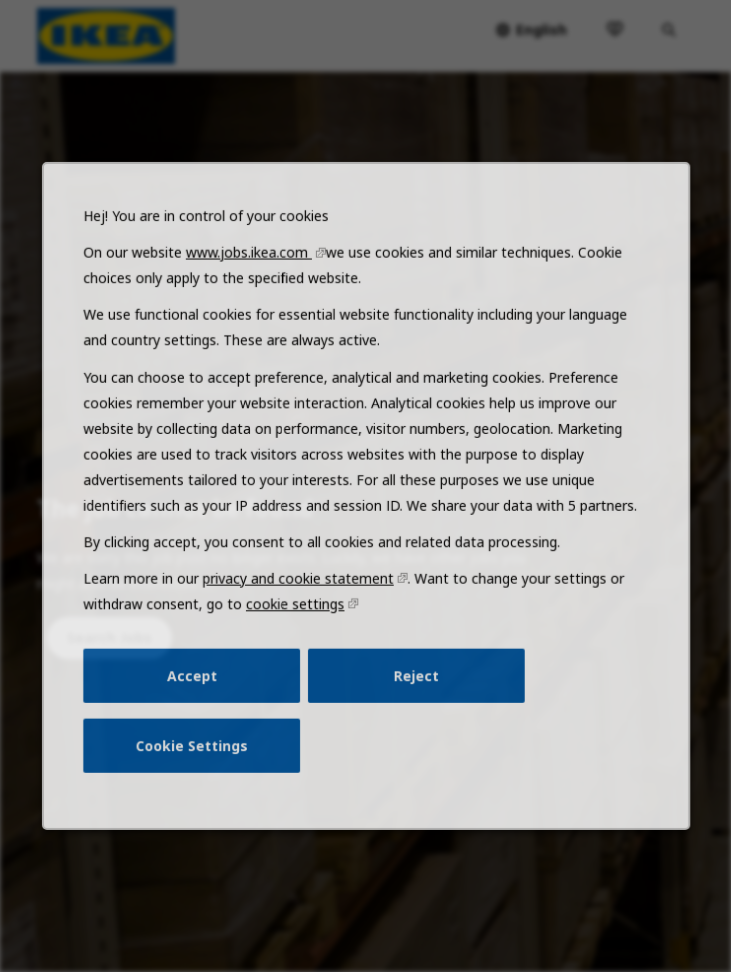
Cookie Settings (202, 772)
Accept (202, 707)
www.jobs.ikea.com (256, 311)
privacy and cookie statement (301, 616)
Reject (412, 707)
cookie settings (299, 640)
